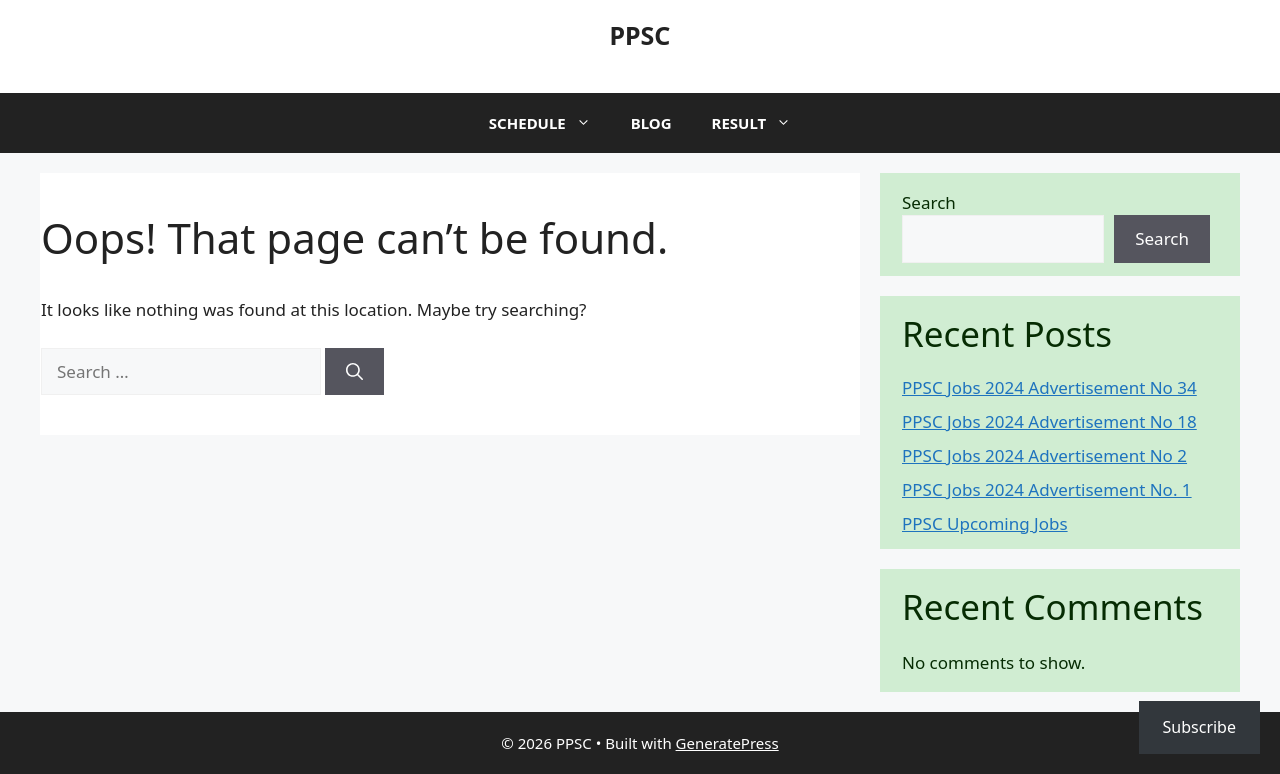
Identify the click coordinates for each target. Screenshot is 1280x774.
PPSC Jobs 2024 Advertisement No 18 (1049, 421)
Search (929, 202)
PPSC (640, 35)
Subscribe (1199, 727)
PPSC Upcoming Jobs (985, 523)
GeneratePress (727, 743)
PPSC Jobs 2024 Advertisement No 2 (1044, 455)
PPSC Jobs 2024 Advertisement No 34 (1049, 387)
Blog (651, 123)
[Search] (354, 372)
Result (762, 123)
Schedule (550, 123)
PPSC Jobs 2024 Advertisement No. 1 (1047, 489)
